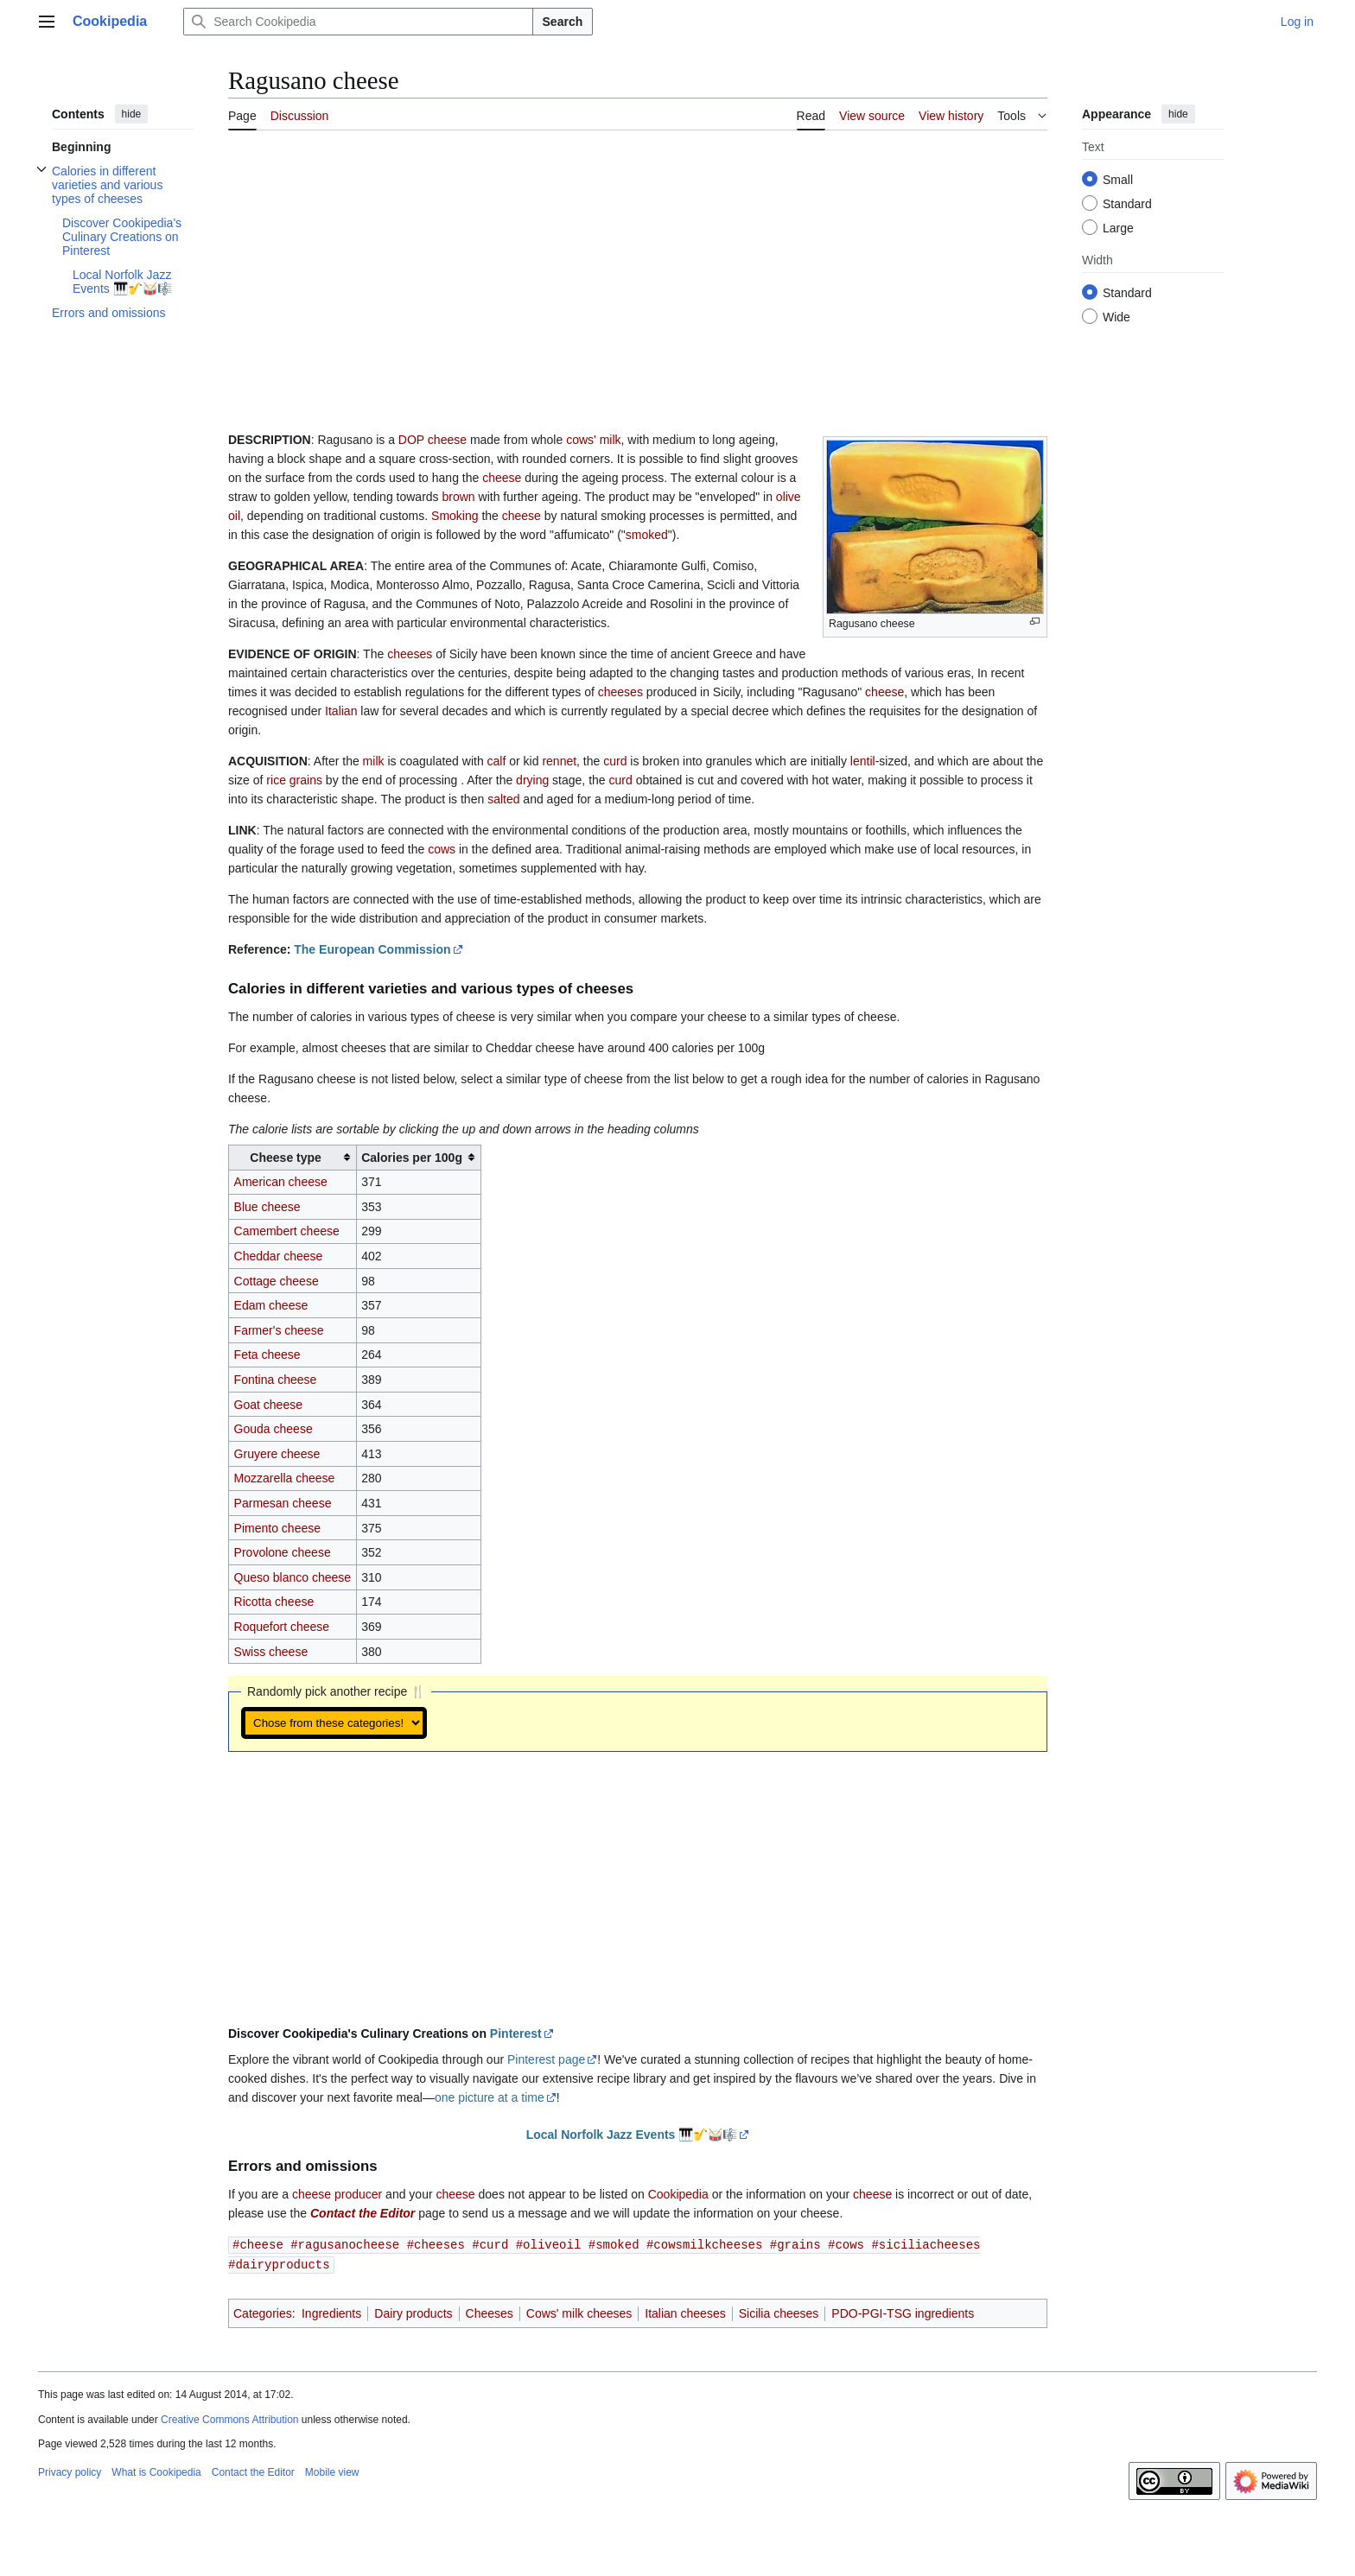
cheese (447, 440)
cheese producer (337, 2194)
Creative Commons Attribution (229, 2418)
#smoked (613, 2244)
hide (132, 114)
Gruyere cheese (277, 1454)
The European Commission (372, 949)
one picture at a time (489, 2097)
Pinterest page (546, 2059)
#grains (795, 2244)
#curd (490, 2244)
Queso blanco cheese (292, 1577)
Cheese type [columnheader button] (285, 1157)
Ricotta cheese (274, 1601)
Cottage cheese (276, 1281)
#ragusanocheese (344, 2244)
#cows (846, 2244)
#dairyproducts (279, 2263)
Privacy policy (69, 2471)
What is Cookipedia (155, 2471)
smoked (647, 535)
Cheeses (489, 2312)
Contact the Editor (362, 2213)
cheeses (409, 654)
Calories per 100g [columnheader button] (411, 1157)
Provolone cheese (282, 1552)
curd (615, 761)
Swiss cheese (271, 1652)
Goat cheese (268, 1405)
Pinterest (516, 2033)
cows (441, 849)
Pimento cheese (277, 1528)
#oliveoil (549, 2244)
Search (563, 22)
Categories (262, 2312)
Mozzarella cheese (284, 1478)
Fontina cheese (275, 1379)
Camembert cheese (287, 1231)
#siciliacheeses (925, 2244)
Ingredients (331, 2312)
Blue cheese (267, 1207)
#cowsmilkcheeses (704, 2244)
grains (305, 780)
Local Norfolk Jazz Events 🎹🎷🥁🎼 (632, 2134)
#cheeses (436, 2244)
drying (532, 780)
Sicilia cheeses (779, 2312)
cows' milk (593, 440)
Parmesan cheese (283, 1503)
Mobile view (332, 2471)
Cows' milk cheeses (579, 2312)
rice (276, 780)
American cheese (281, 1182)
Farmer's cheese (279, 1330)
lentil (862, 761)
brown (458, 497)
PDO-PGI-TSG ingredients (902, 2312)
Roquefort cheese (282, 1627)
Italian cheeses (685, 2312)
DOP (411, 440)
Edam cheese (271, 1305)
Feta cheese (267, 1354)
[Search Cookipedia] (357, 21)
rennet (559, 761)
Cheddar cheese (278, 1256)
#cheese (257, 2244)
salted (503, 799)
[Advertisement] (637, 272)
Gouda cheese (273, 1429)
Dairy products (413, 2312)
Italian (341, 711)
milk (374, 761)
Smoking (454, 516)
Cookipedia (678, 2194)
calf (496, 761)
